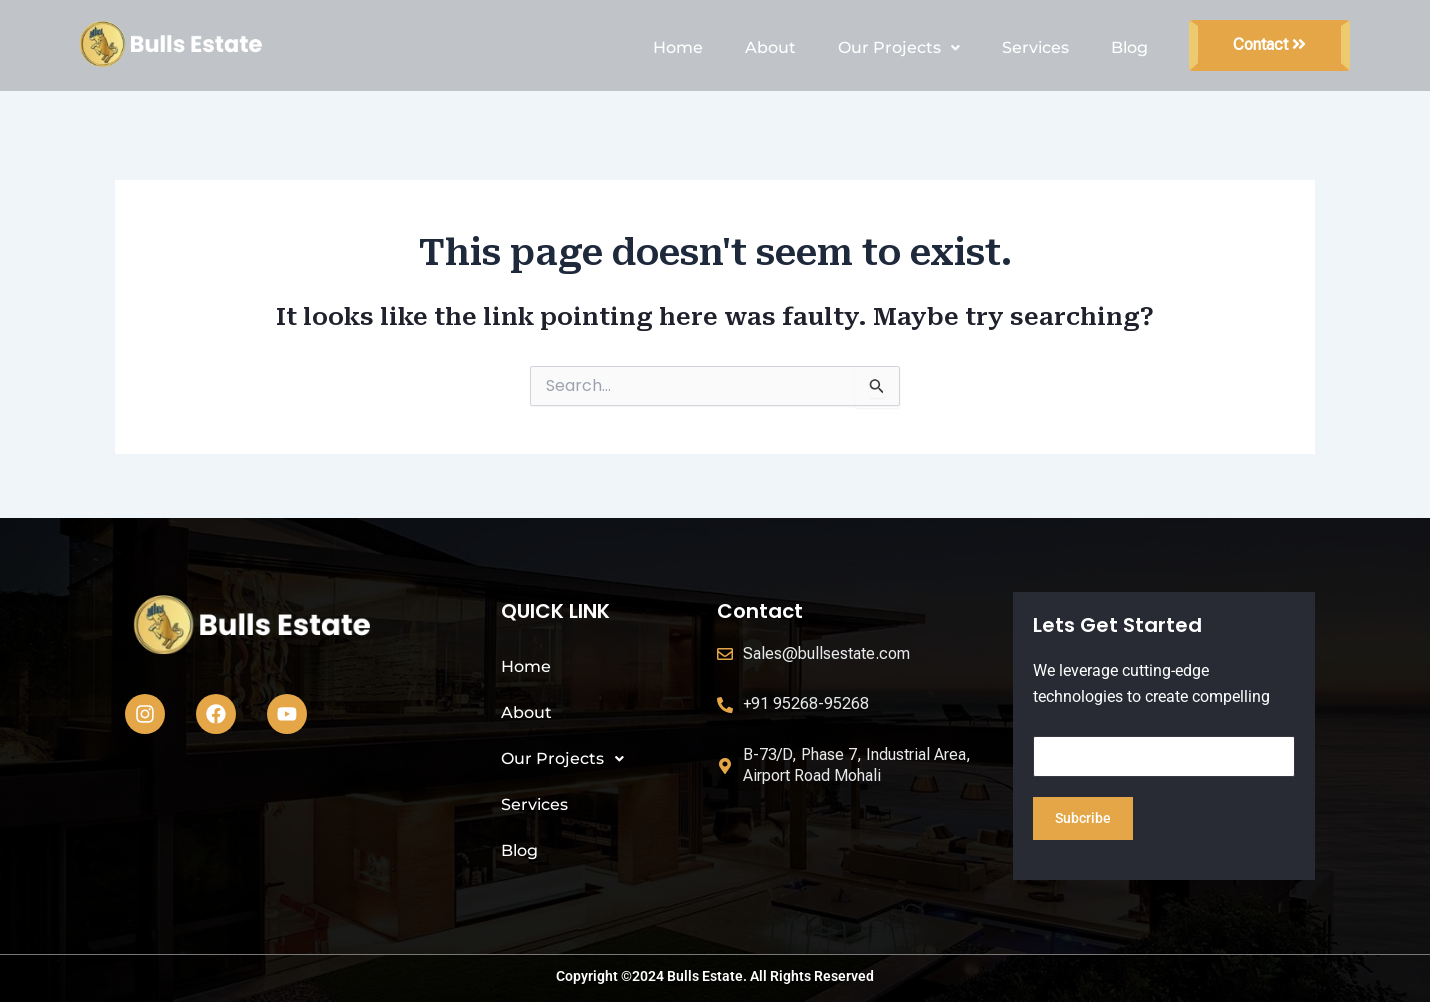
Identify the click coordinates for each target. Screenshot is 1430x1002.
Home (678, 47)
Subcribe (1083, 818)
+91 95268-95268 (806, 703)
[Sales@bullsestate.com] (725, 654)
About (770, 47)
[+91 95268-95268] (725, 705)
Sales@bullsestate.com (826, 653)
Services (1035, 47)
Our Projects (899, 47)
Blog (1129, 47)
